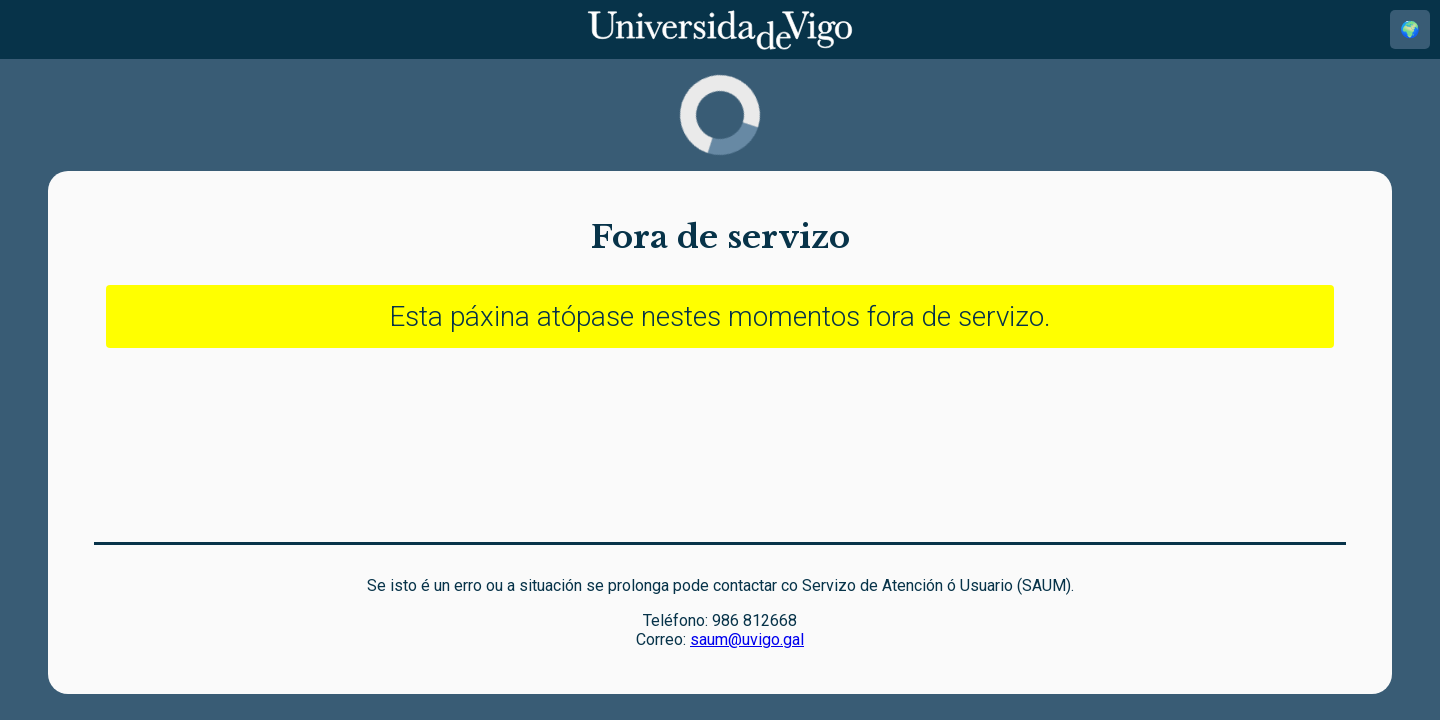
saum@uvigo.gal (747, 639)
